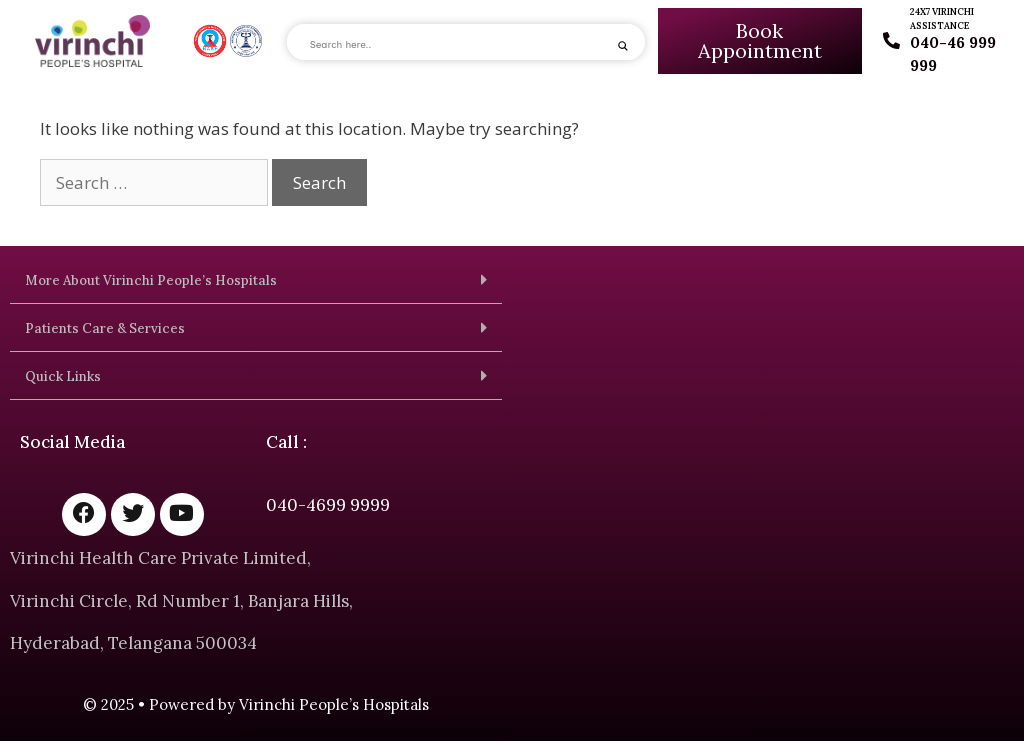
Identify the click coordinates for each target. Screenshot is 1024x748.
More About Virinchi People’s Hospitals (151, 280)
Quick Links (63, 376)
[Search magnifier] (623, 46)
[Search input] (457, 44)
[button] (256, 280)
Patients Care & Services (105, 328)
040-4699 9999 (328, 505)
